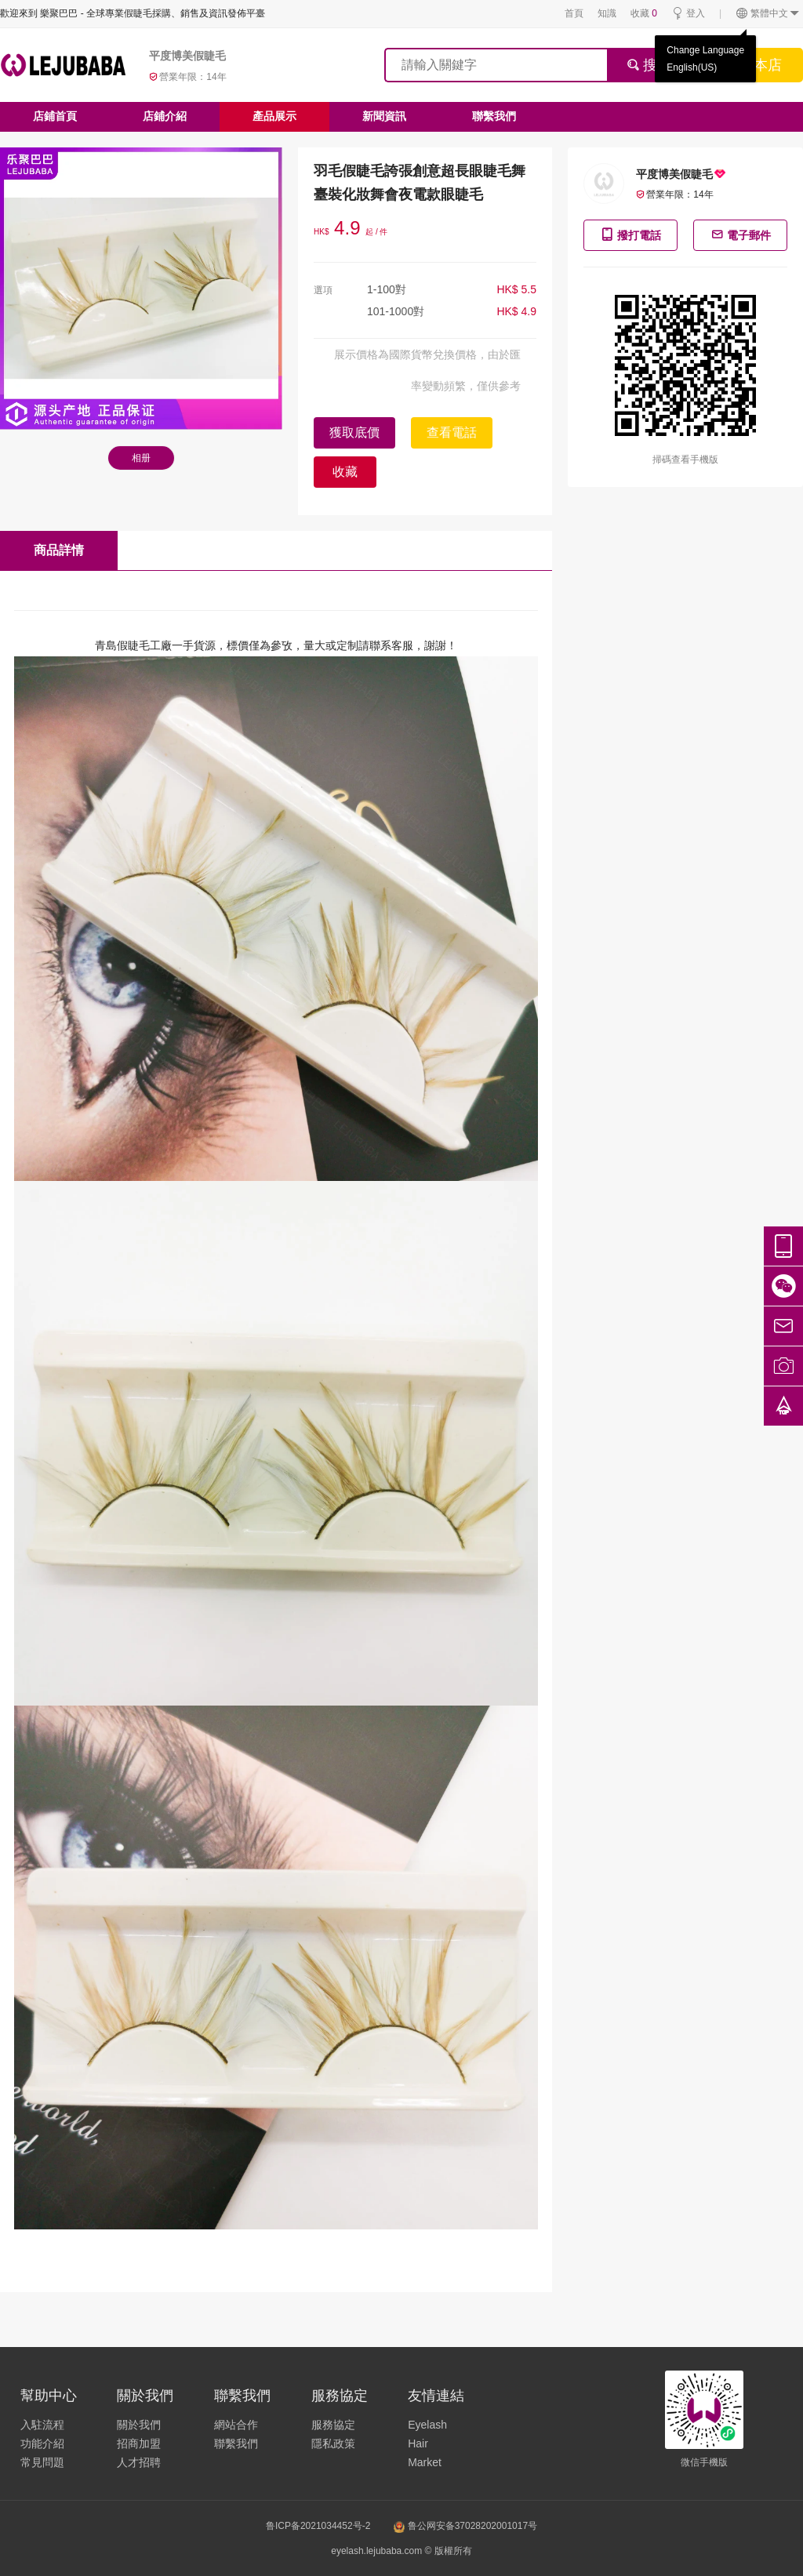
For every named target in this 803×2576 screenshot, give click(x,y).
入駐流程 (42, 2424)
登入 (688, 13)
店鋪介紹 (165, 116)
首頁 (574, 13)
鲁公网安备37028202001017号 (465, 2525)
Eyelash (427, 2424)
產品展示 (274, 116)
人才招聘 (139, 2462)
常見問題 (42, 2462)
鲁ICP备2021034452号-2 (318, 2525)
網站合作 (236, 2424)
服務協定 (333, 2424)
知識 (607, 13)
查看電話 (452, 432)
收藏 (643, 13)
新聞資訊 (384, 116)
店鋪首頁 (55, 116)
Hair (418, 2443)
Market (424, 2462)
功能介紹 (42, 2443)
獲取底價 (354, 432)
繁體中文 (768, 13)
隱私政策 (333, 2443)
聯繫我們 (494, 116)
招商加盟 (139, 2443)
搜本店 (760, 65)
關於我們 (139, 2424)
